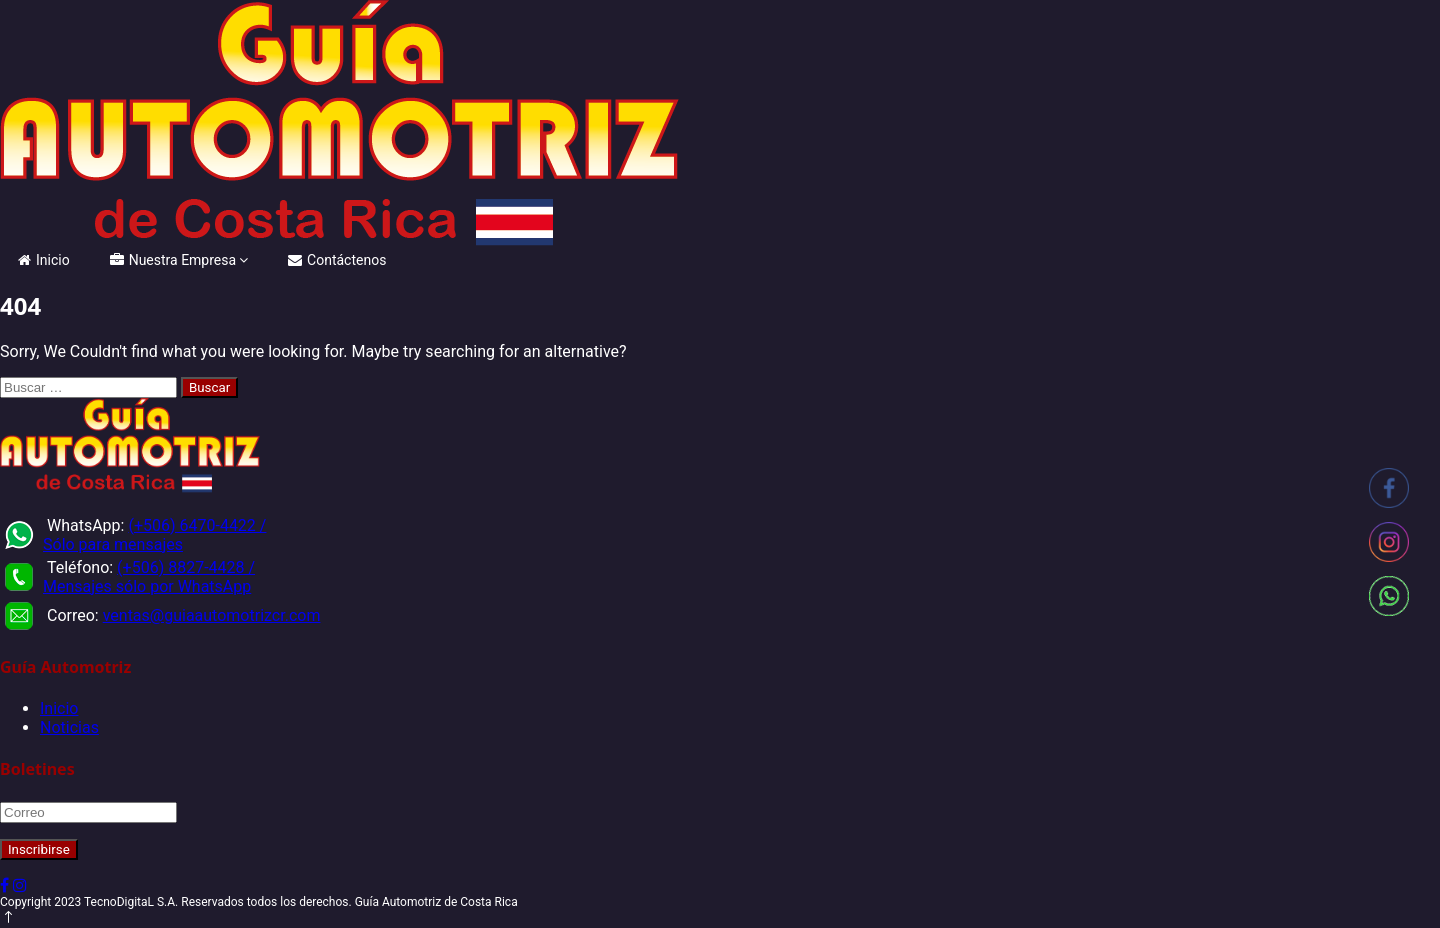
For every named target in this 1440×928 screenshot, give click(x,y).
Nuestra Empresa (173, 260)
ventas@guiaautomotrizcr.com (212, 615)
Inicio (44, 260)
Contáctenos (337, 260)
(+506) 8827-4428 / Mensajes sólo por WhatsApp (149, 577)
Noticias (69, 727)
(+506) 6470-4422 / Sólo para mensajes (154, 535)
